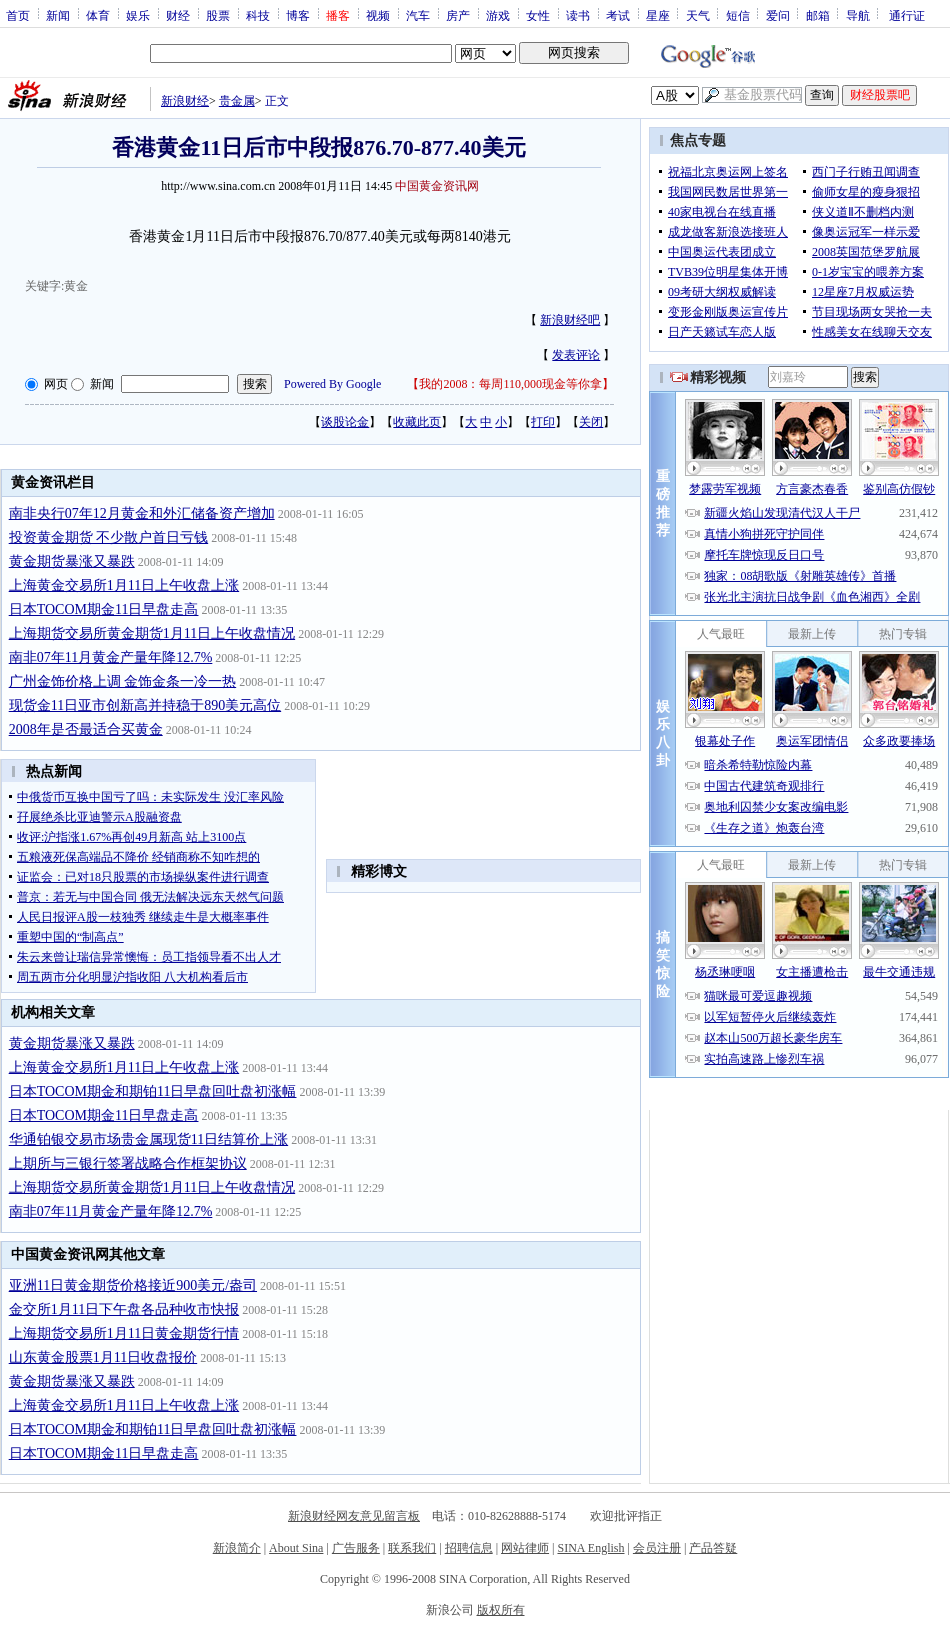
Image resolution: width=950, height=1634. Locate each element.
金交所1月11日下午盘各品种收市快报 (124, 1309)
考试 (618, 15)
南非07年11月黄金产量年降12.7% (111, 657)
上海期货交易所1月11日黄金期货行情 (124, 1333)
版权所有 (501, 1610)
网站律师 (525, 1548)
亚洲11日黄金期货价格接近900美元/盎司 (133, 1285)
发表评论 (576, 355)
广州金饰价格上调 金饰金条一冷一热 (123, 681)
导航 (858, 15)
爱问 (778, 15)
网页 (56, 384)
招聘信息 (469, 1548)
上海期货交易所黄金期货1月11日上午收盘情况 (152, 633)
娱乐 (138, 15)
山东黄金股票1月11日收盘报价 (103, 1357)
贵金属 (237, 101)
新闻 (58, 15)
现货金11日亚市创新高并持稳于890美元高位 (145, 705)
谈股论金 (345, 422)
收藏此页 (417, 422)
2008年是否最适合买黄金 (86, 729)
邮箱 (818, 15)
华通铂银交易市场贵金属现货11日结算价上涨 (148, 1139)
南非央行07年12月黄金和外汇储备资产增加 (142, 513)
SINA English (590, 1548)
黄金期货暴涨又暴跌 (72, 561)
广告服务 (356, 1548)
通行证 (907, 15)
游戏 (498, 15)
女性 (538, 15)
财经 (178, 15)
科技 (258, 15)
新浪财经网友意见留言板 (354, 1516)
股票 (218, 15)
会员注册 (657, 1548)
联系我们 (412, 1548)
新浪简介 (237, 1548)
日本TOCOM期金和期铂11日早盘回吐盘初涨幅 (153, 1091)
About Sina (296, 1548)
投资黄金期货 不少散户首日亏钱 (109, 537)
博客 (298, 15)
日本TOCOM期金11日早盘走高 (104, 609)
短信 (738, 15)
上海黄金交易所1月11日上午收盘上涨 (124, 585)
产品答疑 (713, 1548)
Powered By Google (332, 384)
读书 (578, 15)
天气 (698, 15)
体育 (98, 15)
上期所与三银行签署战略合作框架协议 (128, 1163)
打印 (543, 422)
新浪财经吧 (570, 320)
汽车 (418, 15)
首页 (18, 15)
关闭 (591, 422)
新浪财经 (185, 101)
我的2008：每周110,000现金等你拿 (510, 384)
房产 (458, 15)
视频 (378, 15)
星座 (658, 15)
